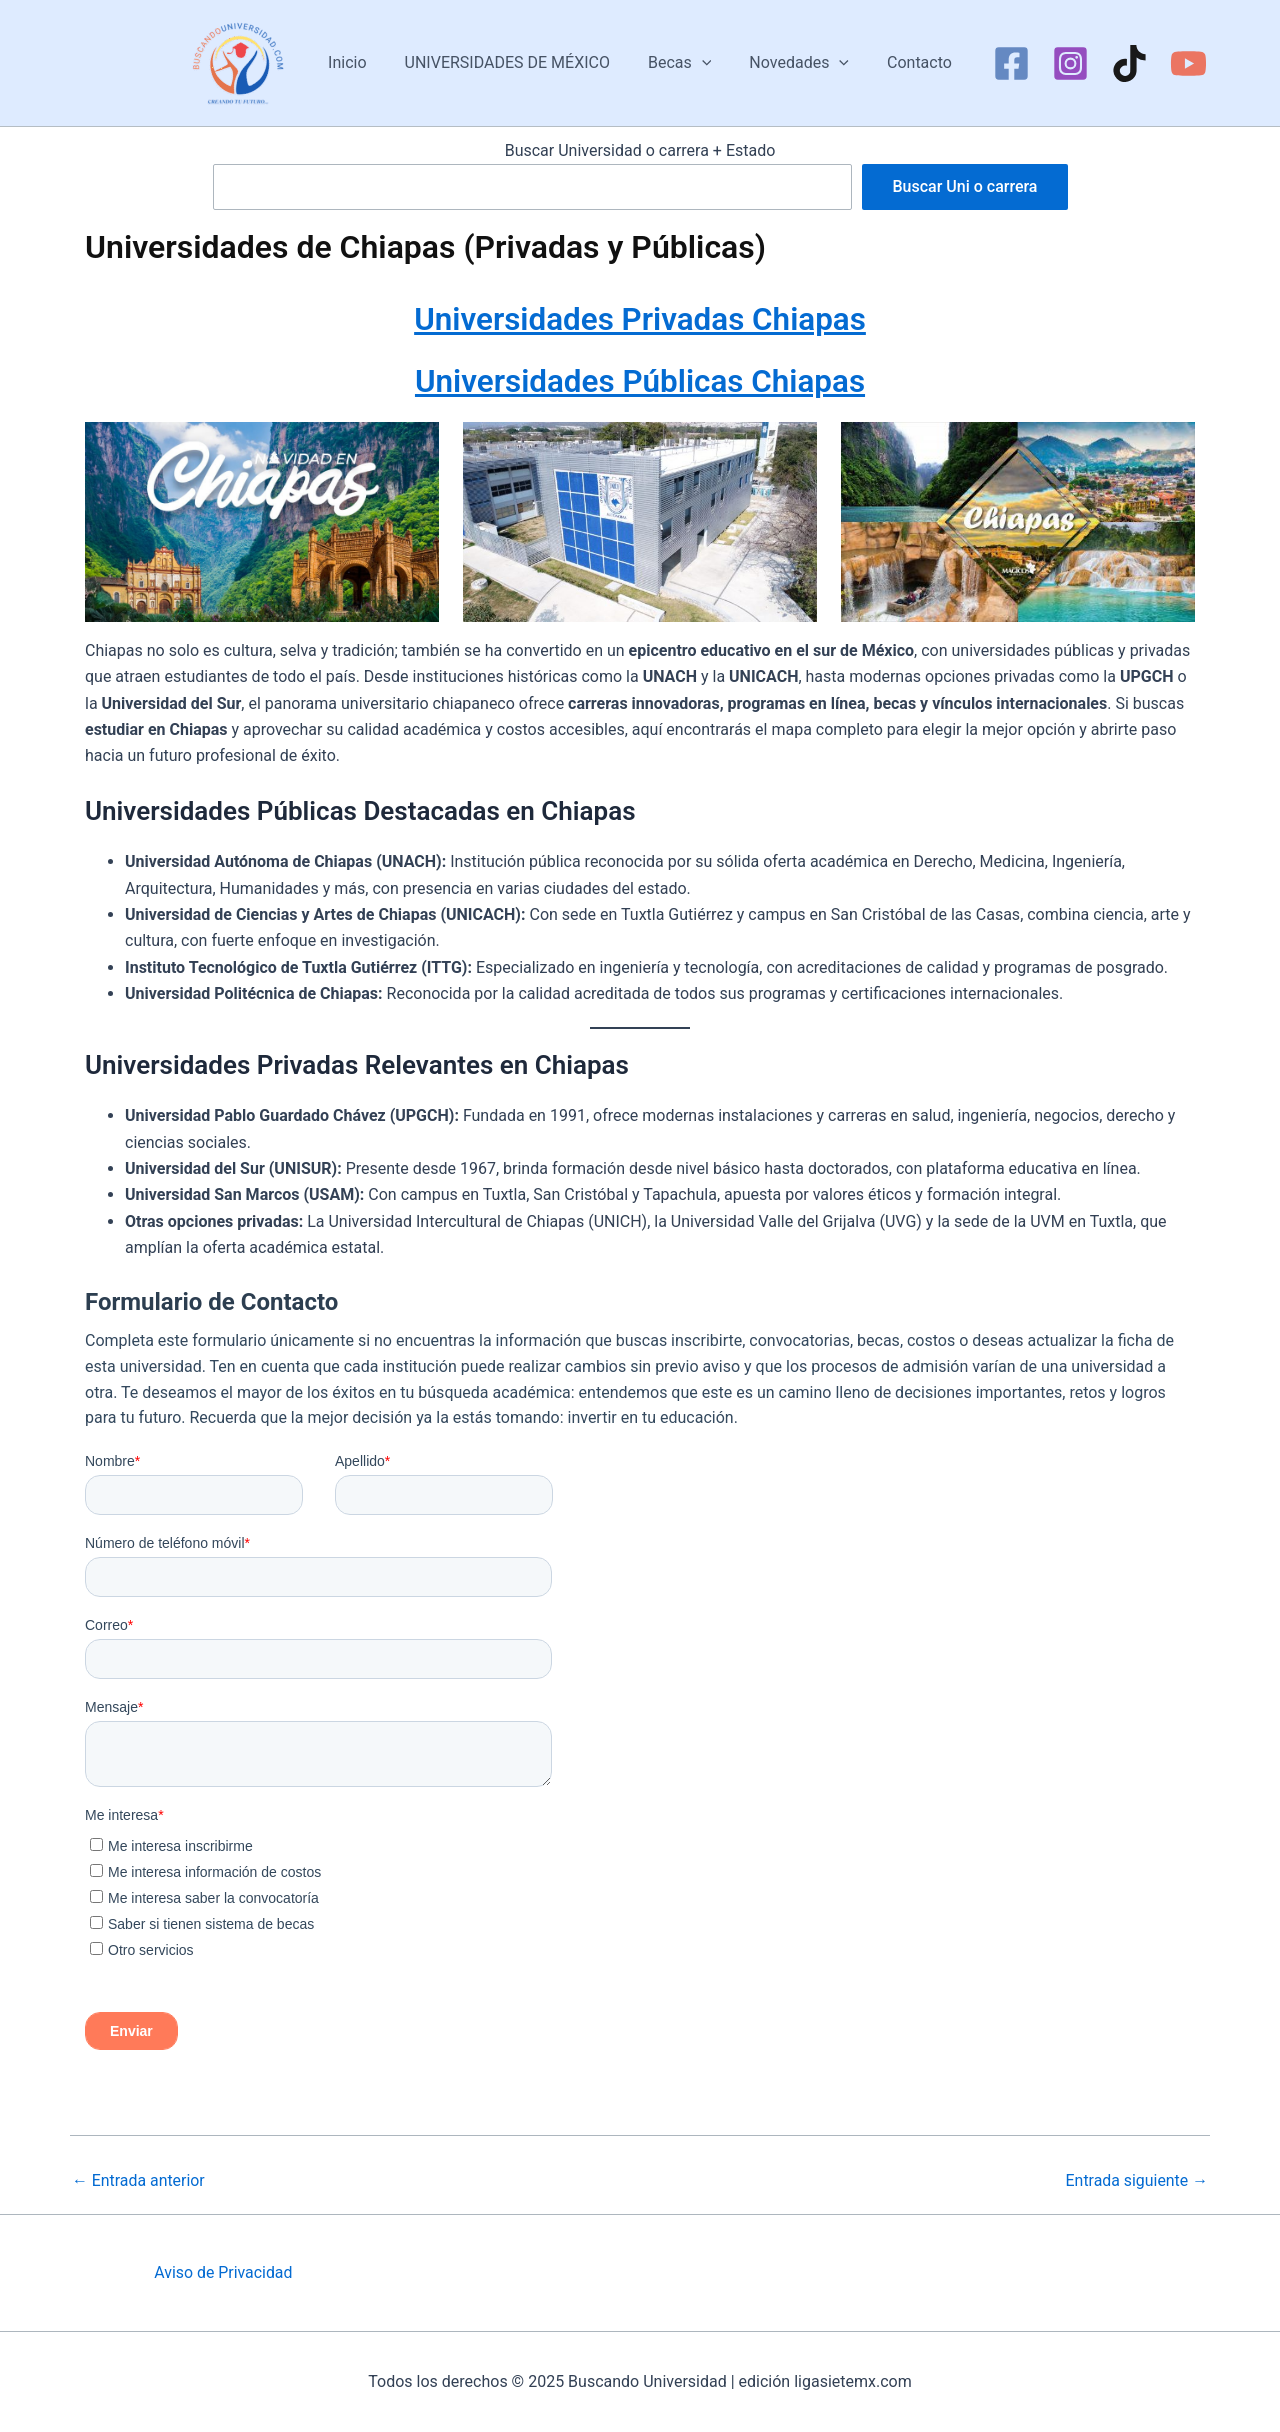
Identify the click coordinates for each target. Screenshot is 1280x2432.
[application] (702, 63)
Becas (679, 63)
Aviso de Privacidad (223, 2272)
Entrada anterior (139, 2180)
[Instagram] (1055, 63)
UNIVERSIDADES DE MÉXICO (513, 62)
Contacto (907, 62)
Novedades (793, 63)
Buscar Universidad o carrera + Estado (640, 150)
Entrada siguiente (1136, 2180)
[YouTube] (1173, 63)
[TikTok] (1114, 63)
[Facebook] (996, 63)
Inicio (359, 62)
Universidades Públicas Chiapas (640, 380)
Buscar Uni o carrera (964, 186)
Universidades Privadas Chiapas (640, 319)
